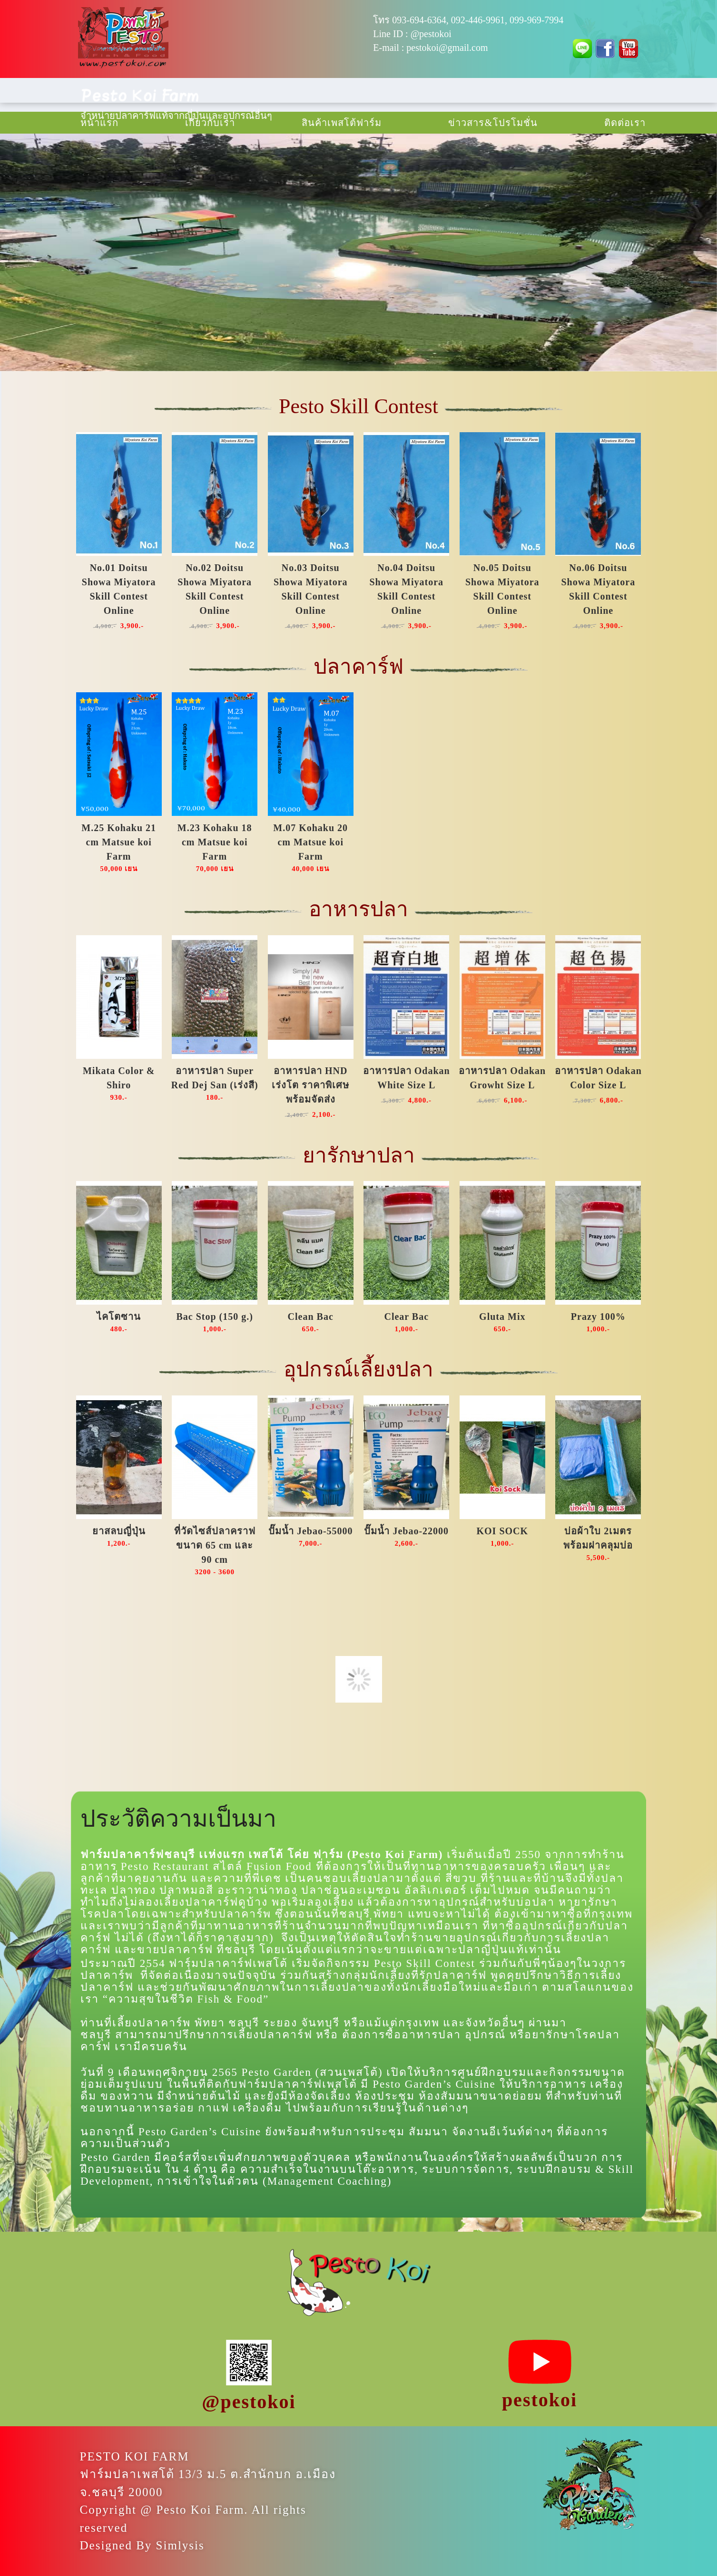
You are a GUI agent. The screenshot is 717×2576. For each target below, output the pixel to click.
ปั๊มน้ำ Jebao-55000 (310, 1531)
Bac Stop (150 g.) (214, 1316)
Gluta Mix (502, 1316)
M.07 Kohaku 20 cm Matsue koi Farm (310, 842)
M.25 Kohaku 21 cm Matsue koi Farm (118, 842)
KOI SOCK (502, 1531)
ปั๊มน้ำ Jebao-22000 (406, 1531)
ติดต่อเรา (625, 122)
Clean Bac (311, 1316)
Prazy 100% (598, 1316)
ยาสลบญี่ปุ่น (119, 1531)
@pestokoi (431, 34)
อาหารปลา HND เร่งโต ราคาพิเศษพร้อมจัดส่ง (310, 1084)
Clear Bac (406, 1316)
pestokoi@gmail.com (447, 47)
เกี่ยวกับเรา (210, 122)
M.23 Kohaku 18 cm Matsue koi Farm (214, 842)
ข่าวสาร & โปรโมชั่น (493, 122)
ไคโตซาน (119, 1316)
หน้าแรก (99, 122)
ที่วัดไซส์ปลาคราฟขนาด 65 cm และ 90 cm (214, 1545)
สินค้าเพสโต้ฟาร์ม (342, 122)
